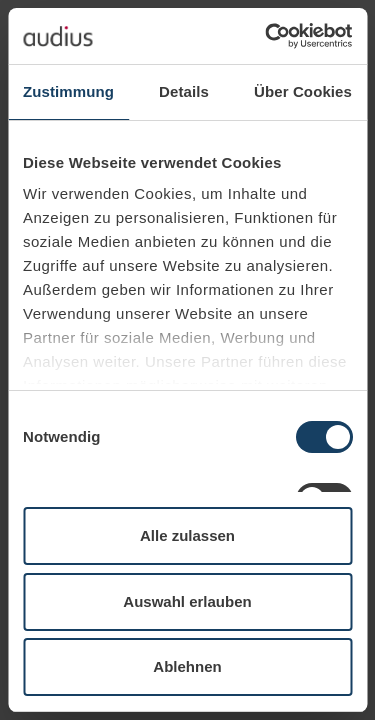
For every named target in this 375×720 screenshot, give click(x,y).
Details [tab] (184, 91)
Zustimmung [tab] (68, 91)
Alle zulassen (187, 535)
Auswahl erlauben (187, 601)
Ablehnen (187, 666)
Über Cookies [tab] (303, 91)
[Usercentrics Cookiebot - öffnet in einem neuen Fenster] (267, 36)
